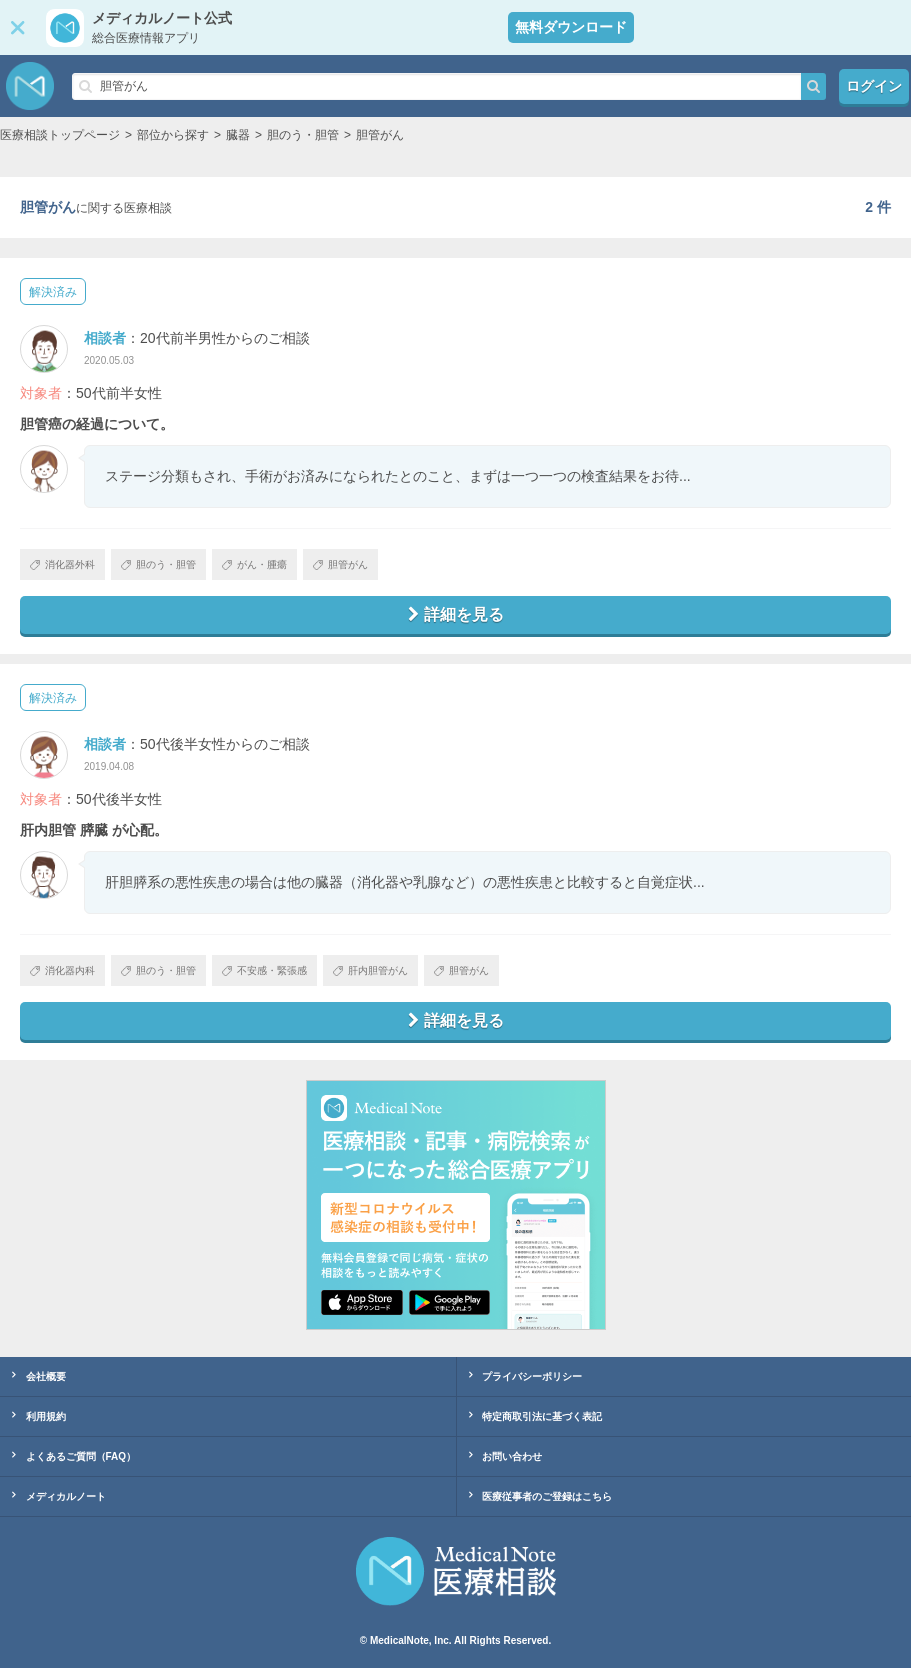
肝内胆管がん (370, 970)
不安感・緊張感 (264, 970)
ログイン (874, 86)
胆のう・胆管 (158, 564)
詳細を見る (456, 614)
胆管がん (340, 564)
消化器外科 (62, 564)
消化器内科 (62, 970)
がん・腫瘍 (254, 564)
